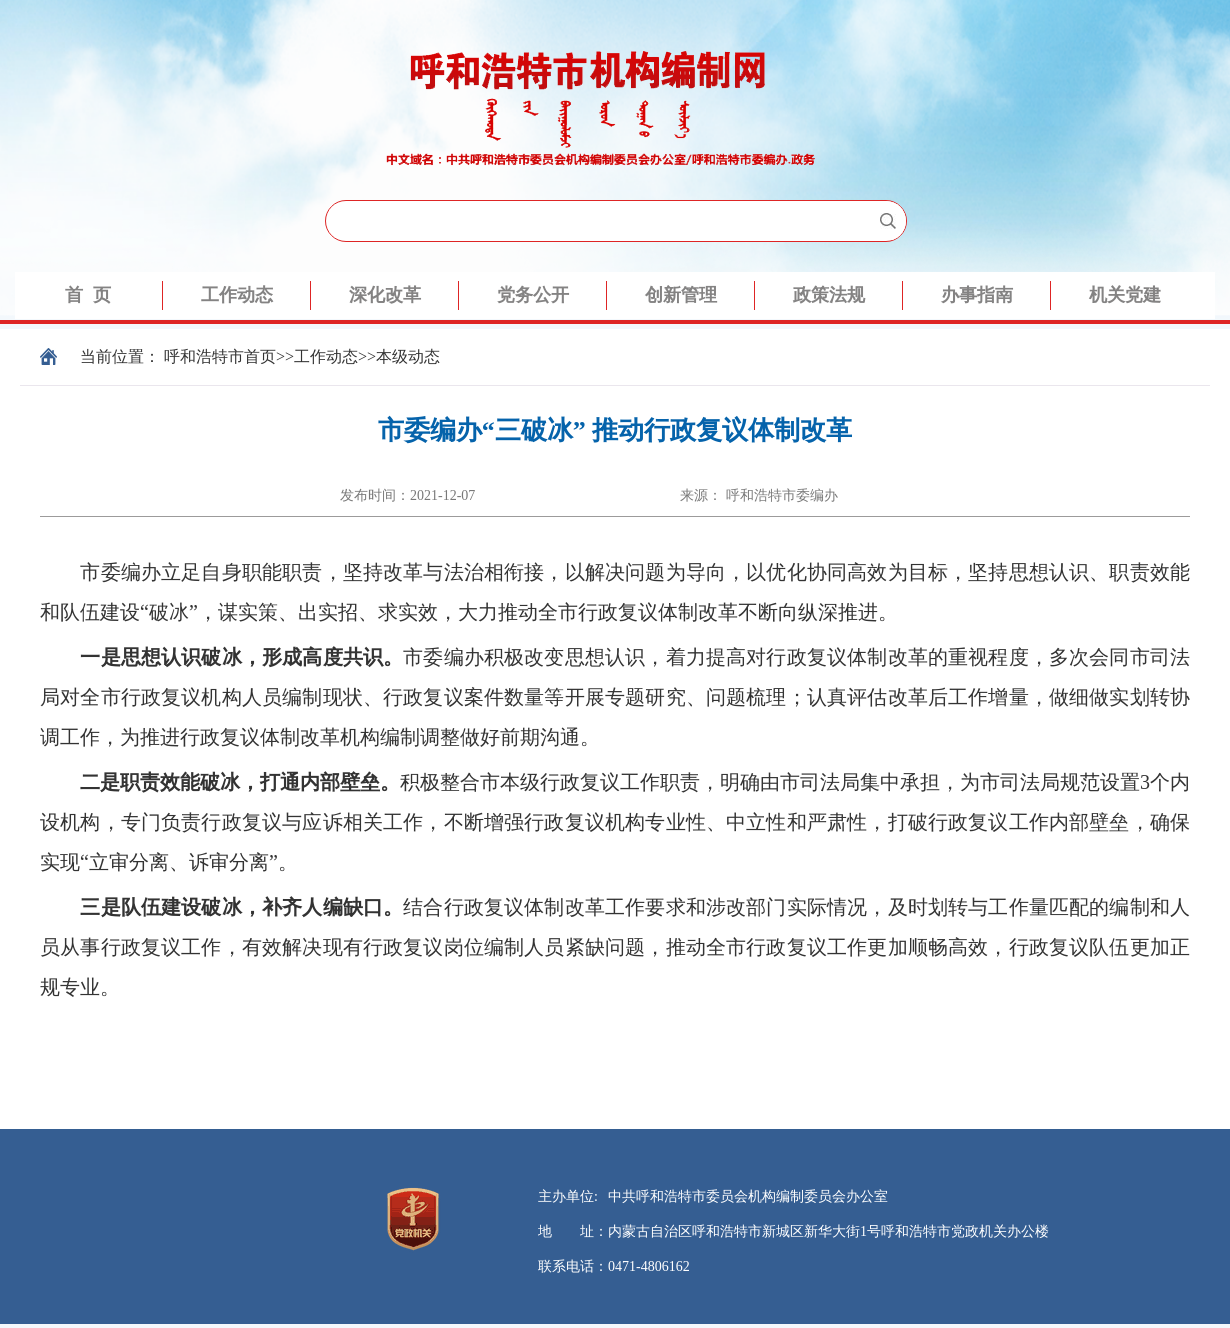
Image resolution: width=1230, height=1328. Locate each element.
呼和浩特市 (204, 356)
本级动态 (408, 356)
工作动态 (326, 356)
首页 (260, 356)
